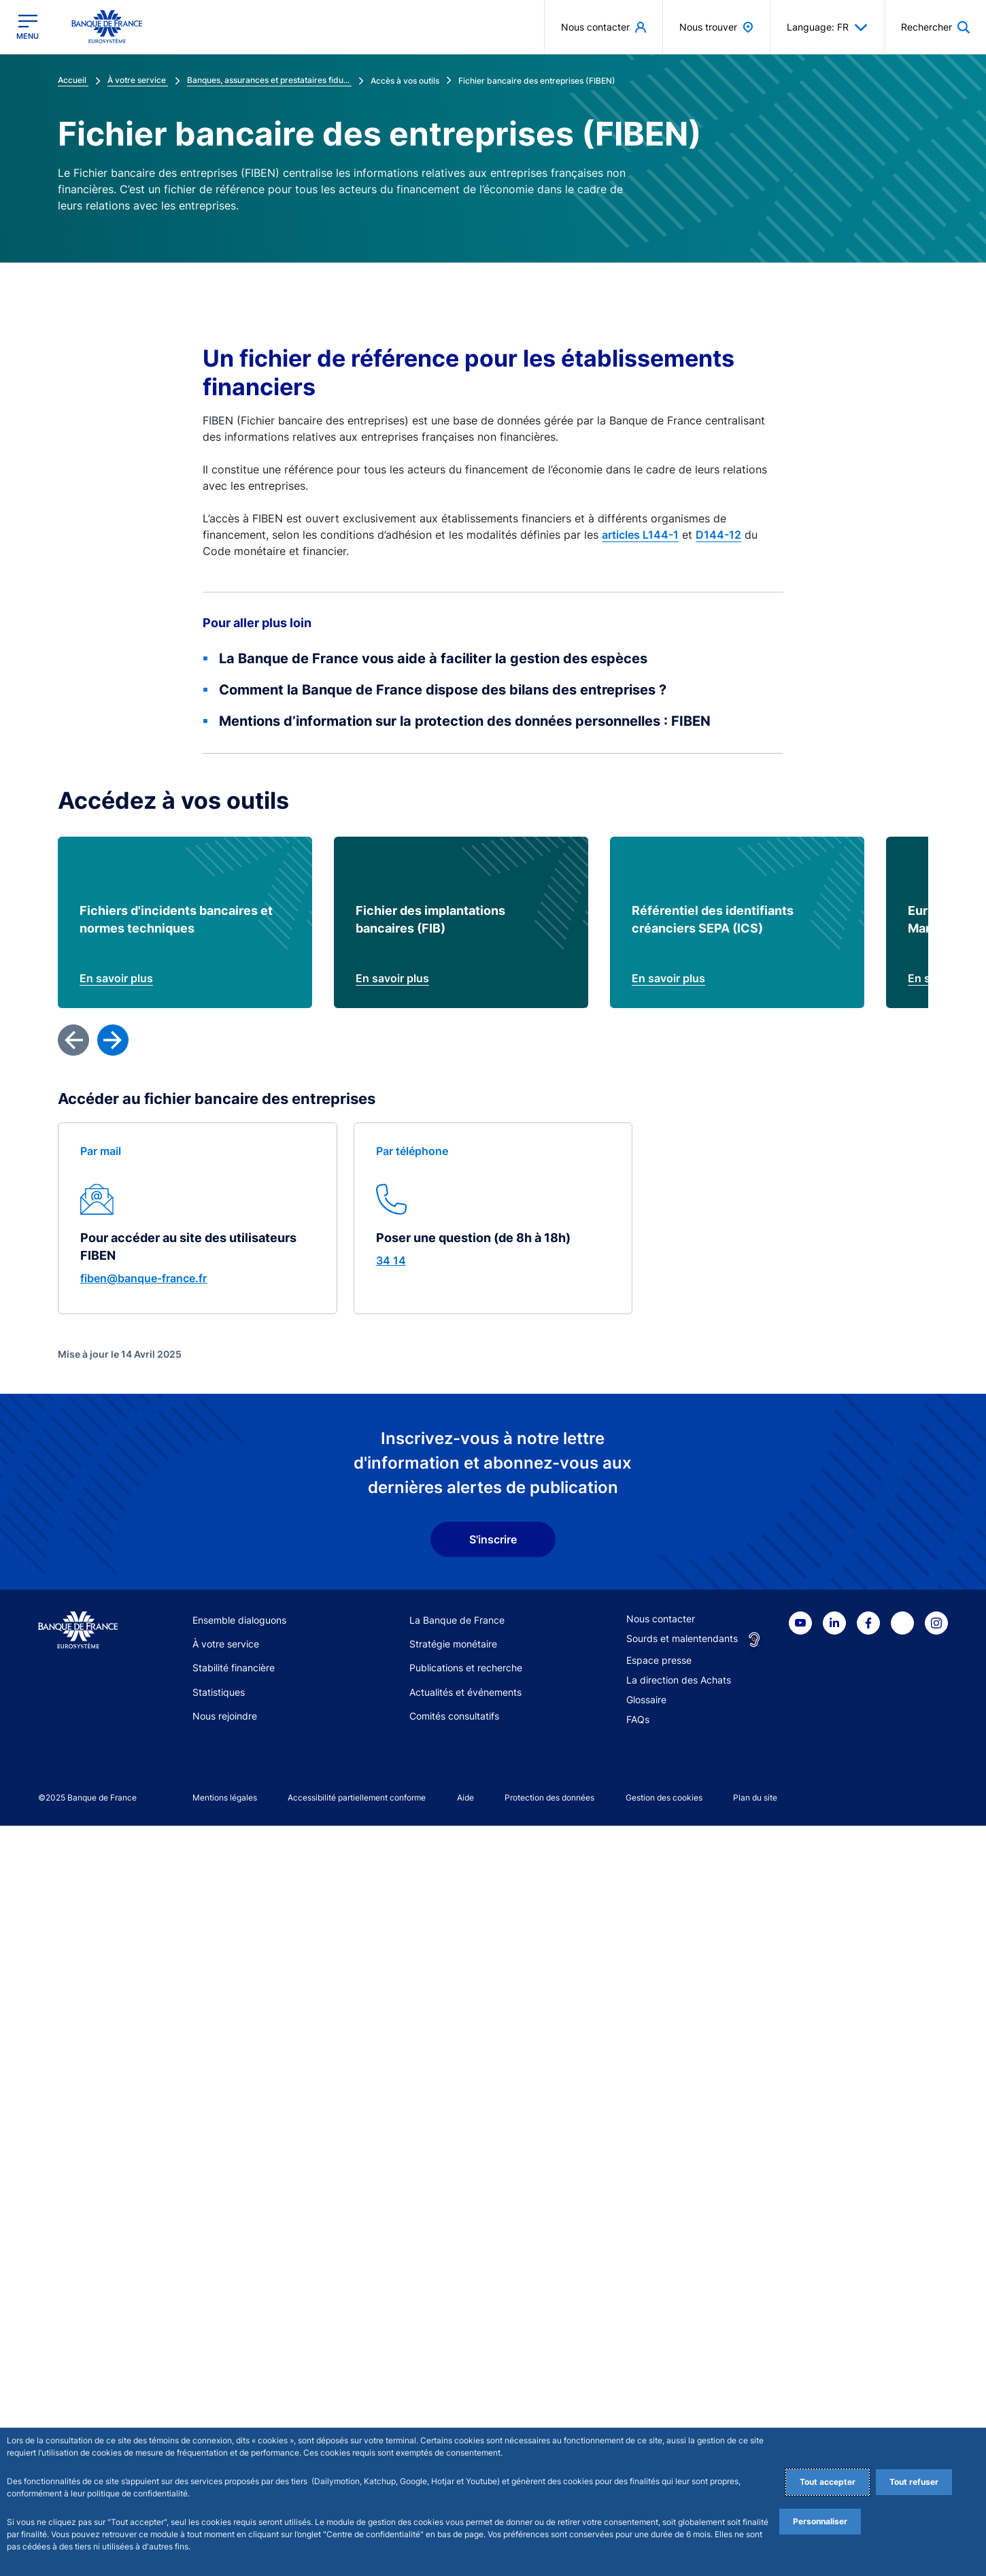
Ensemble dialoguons (239, 2370)
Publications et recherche (465, 2418)
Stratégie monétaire (453, 2395)
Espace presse (659, 2410)
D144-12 (718, 534)
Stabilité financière (233, 2418)
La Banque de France (457, 2370)
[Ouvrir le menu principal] (27, 27)
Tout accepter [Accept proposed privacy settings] (827, 2482)
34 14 (391, 2011)
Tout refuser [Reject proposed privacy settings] (913, 2482)
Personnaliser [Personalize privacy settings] (820, 2521)
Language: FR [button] (827, 27)
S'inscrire (493, 2290)
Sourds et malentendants (682, 2388)
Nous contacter (660, 2369)
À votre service (225, 2395)
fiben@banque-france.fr (143, 2029)
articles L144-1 (640, 534)
